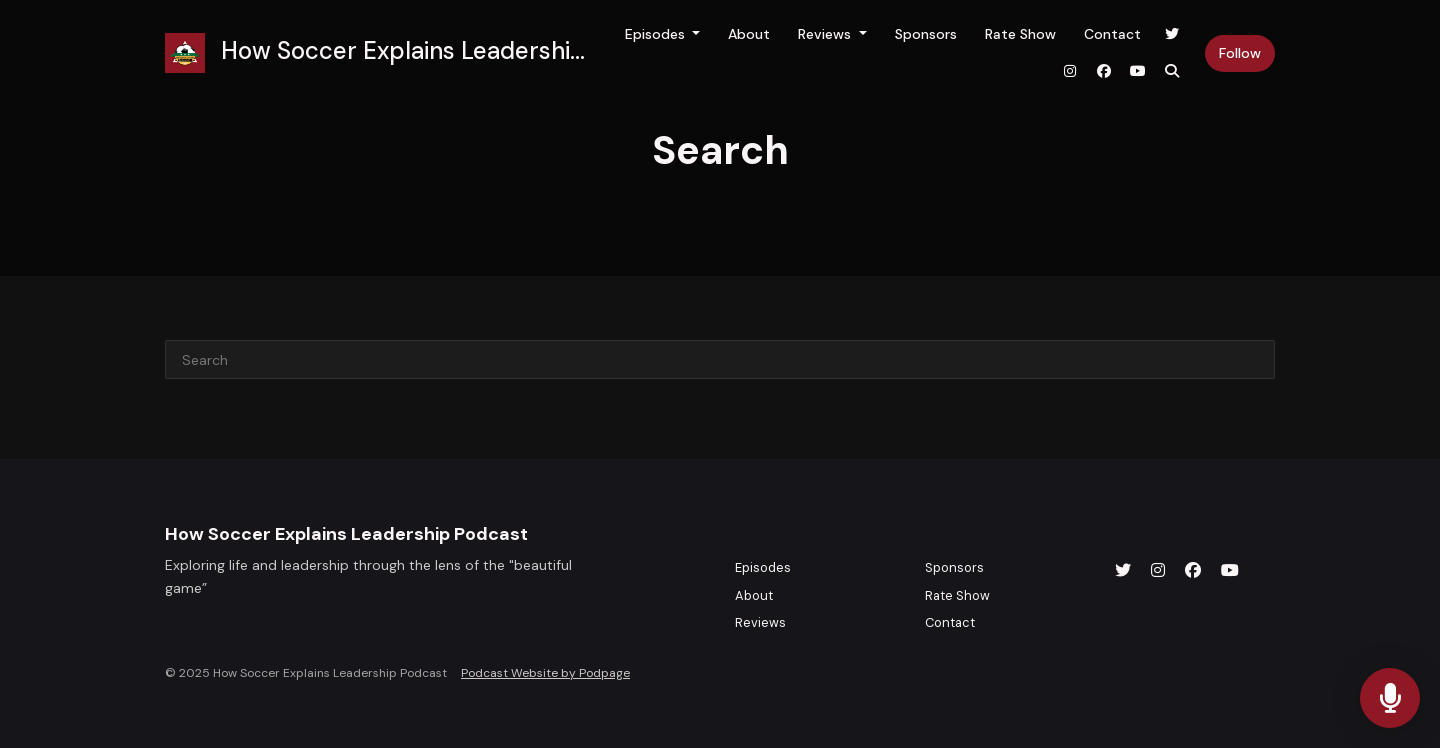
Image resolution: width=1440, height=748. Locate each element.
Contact (1112, 34)
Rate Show (1020, 34)
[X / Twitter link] (1172, 34)
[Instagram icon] (1158, 571)
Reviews (826, 34)
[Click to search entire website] (1172, 71)
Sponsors (926, 34)
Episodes (657, 34)
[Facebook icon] (1193, 571)
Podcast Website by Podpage (545, 673)
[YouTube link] (1138, 71)
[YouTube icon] (1230, 571)
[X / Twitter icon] (1123, 571)
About (749, 34)
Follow (1240, 53)
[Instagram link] (1070, 71)
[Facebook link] (1104, 71)
